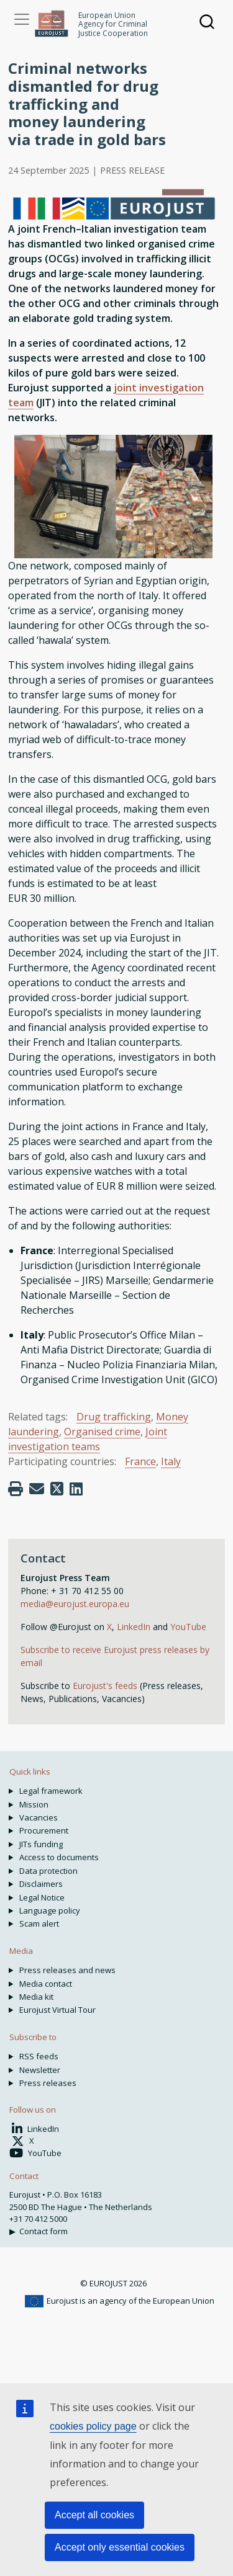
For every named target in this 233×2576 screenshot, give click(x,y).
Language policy (49, 1910)
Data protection (48, 1870)
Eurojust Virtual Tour (57, 2009)
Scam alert (39, 1923)
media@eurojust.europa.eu (75, 1604)
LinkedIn (135, 1627)
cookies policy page (93, 2426)
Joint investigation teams (87, 1439)
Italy (171, 1461)
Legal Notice (42, 1897)
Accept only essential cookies (120, 2547)
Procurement (43, 1830)
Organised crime (102, 1431)
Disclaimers (41, 1883)
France (140, 1461)
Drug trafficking (113, 1417)
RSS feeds (38, 2056)
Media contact (45, 1983)
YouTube (188, 1627)
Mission (33, 1804)
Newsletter (39, 2069)
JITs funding (41, 1844)
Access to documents (59, 1857)
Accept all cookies (94, 2515)
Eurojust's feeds (105, 1685)
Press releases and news (67, 1970)
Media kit (36, 1996)
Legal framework (51, 1790)
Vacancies (38, 1817)
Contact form (43, 2231)
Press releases (47, 2082)
